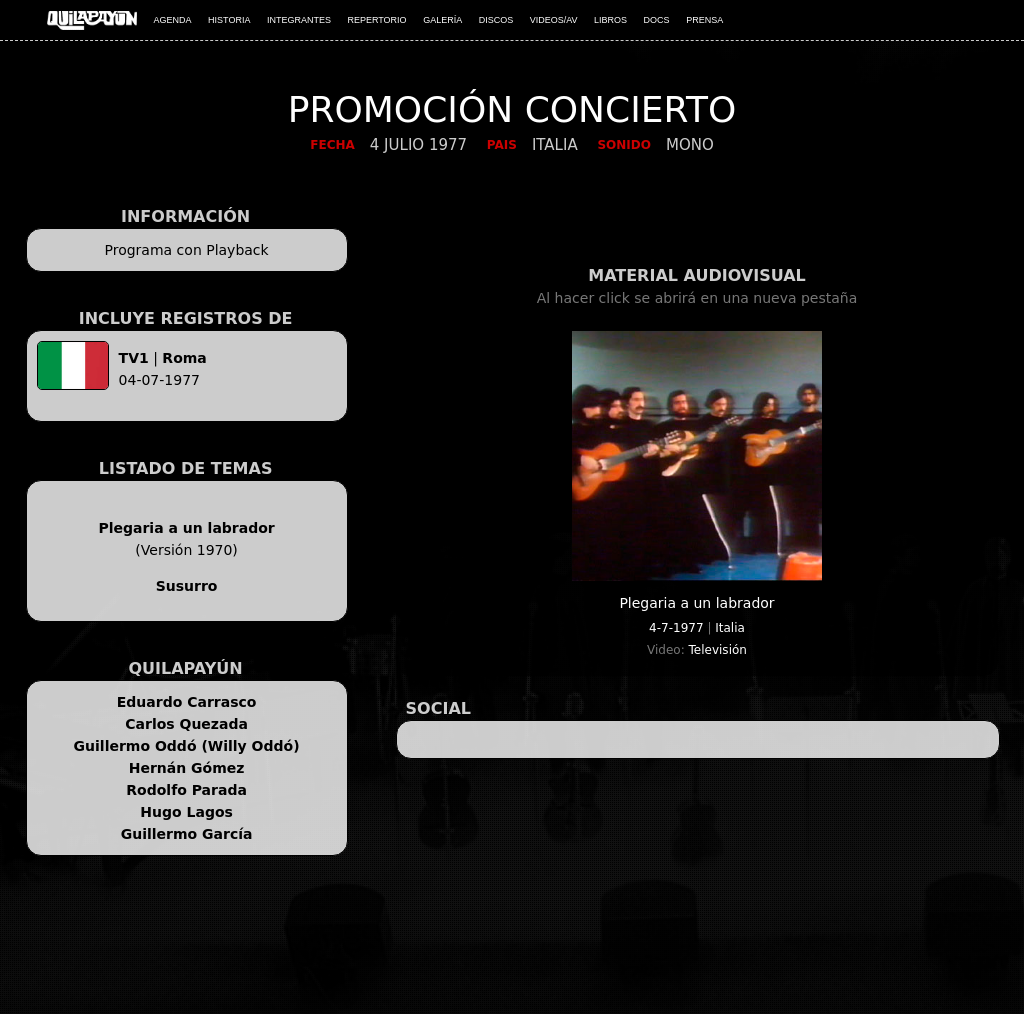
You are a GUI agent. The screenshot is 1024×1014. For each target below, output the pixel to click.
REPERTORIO (376, 20)
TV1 (134, 358)
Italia (730, 628)
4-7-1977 (676, 628)
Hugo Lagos (186, 812)
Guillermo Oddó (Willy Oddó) (187, 746)
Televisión (718, 650)
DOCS (657, 20)
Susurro (187, 586)
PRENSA (704, 20)
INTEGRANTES (299, 20)
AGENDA (173, 20)
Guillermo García (187, 834)
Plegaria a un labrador (186, 528)
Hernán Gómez (187, 768)
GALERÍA (442, 20)
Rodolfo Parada (186, 790)
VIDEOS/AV (554, 20)
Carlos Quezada (186, 724)
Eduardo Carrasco (187, 702)
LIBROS (610, 20)
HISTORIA (229, 20)
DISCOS (496, 20)
